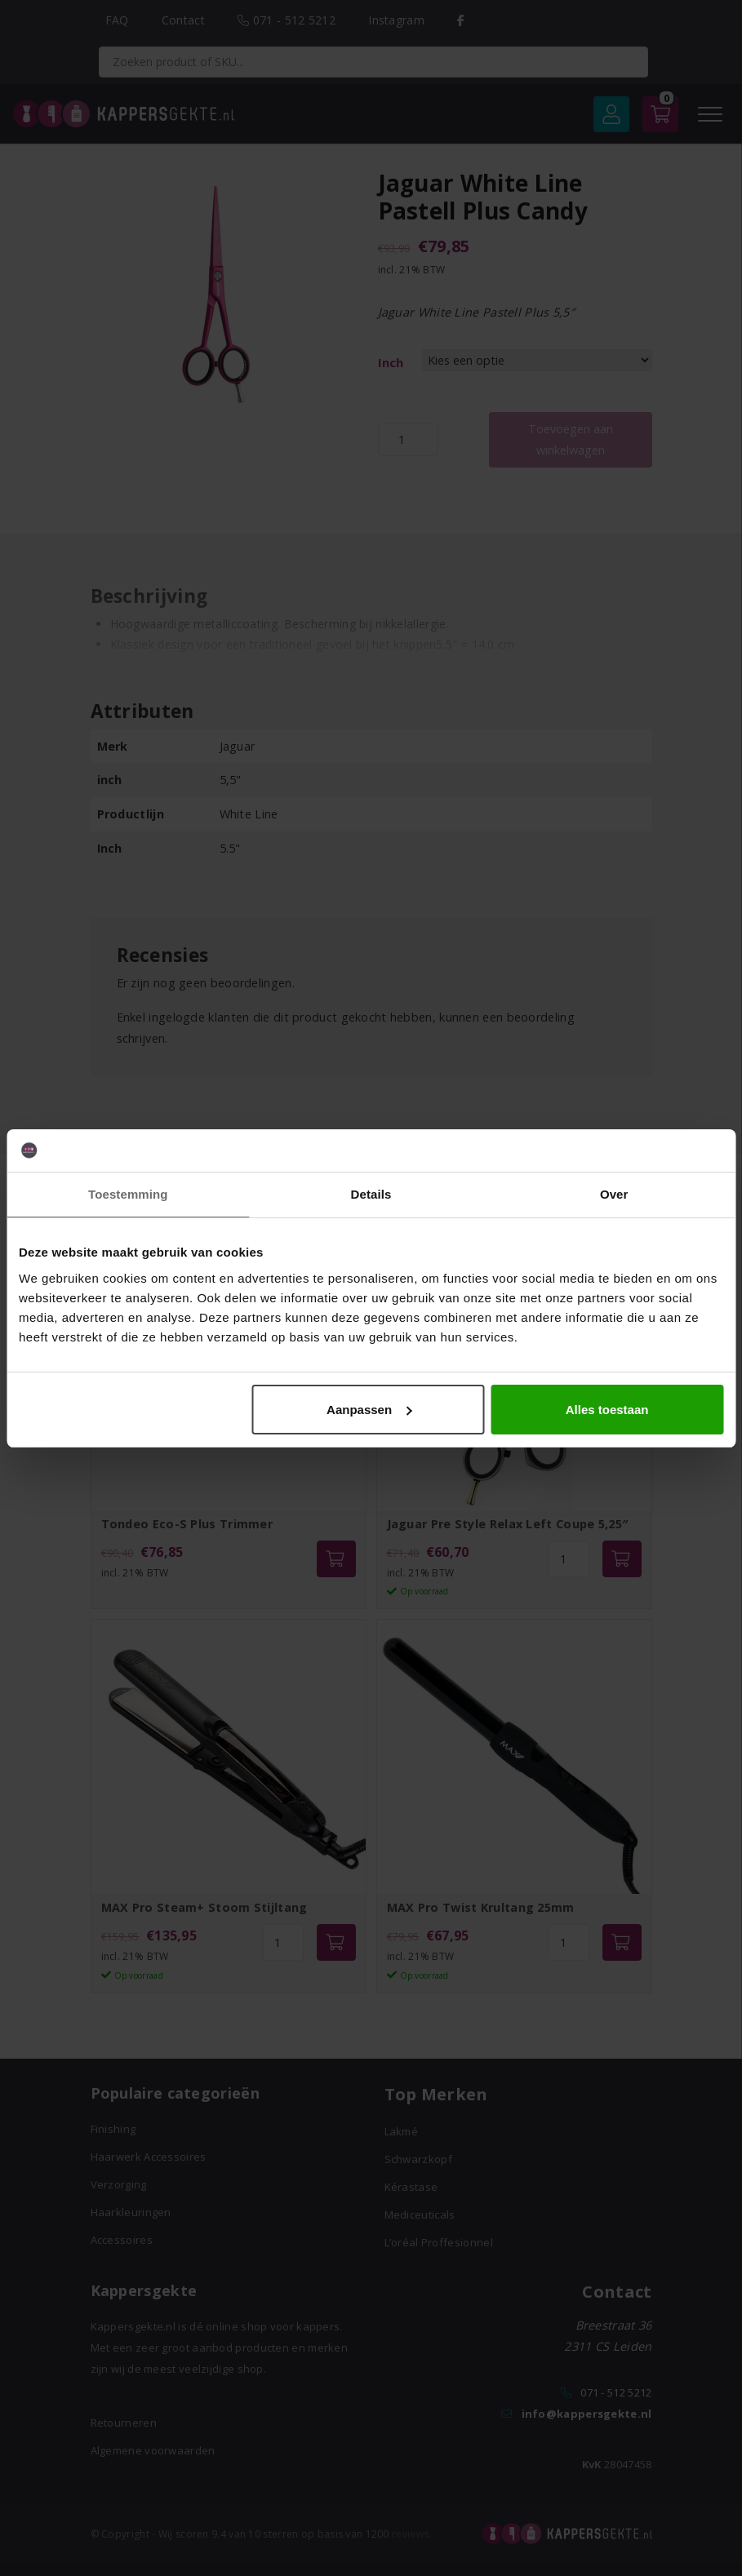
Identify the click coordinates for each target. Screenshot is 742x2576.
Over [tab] (614, 1194)
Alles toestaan (607, 1410)
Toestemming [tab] (128, 1194)
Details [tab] (371, 1194)
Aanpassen (369, 1410)
